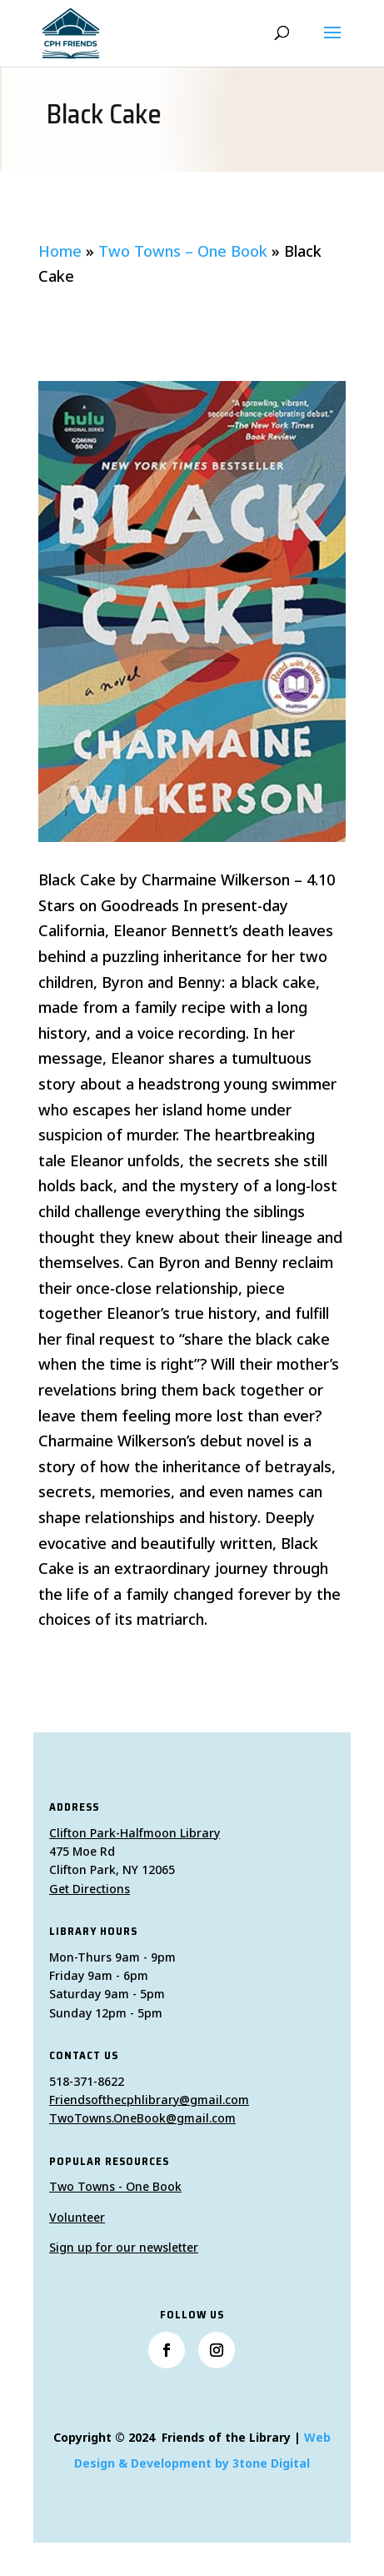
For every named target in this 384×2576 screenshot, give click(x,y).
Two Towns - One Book (115, 2186)
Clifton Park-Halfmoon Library (134, 1833)
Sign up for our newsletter (123, 2247)
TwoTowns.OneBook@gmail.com (142, 2118)
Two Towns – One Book (182, 251)
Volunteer (77, 2217)
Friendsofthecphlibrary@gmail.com (149, 2099)
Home (60, 251)
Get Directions (89, 1889)
